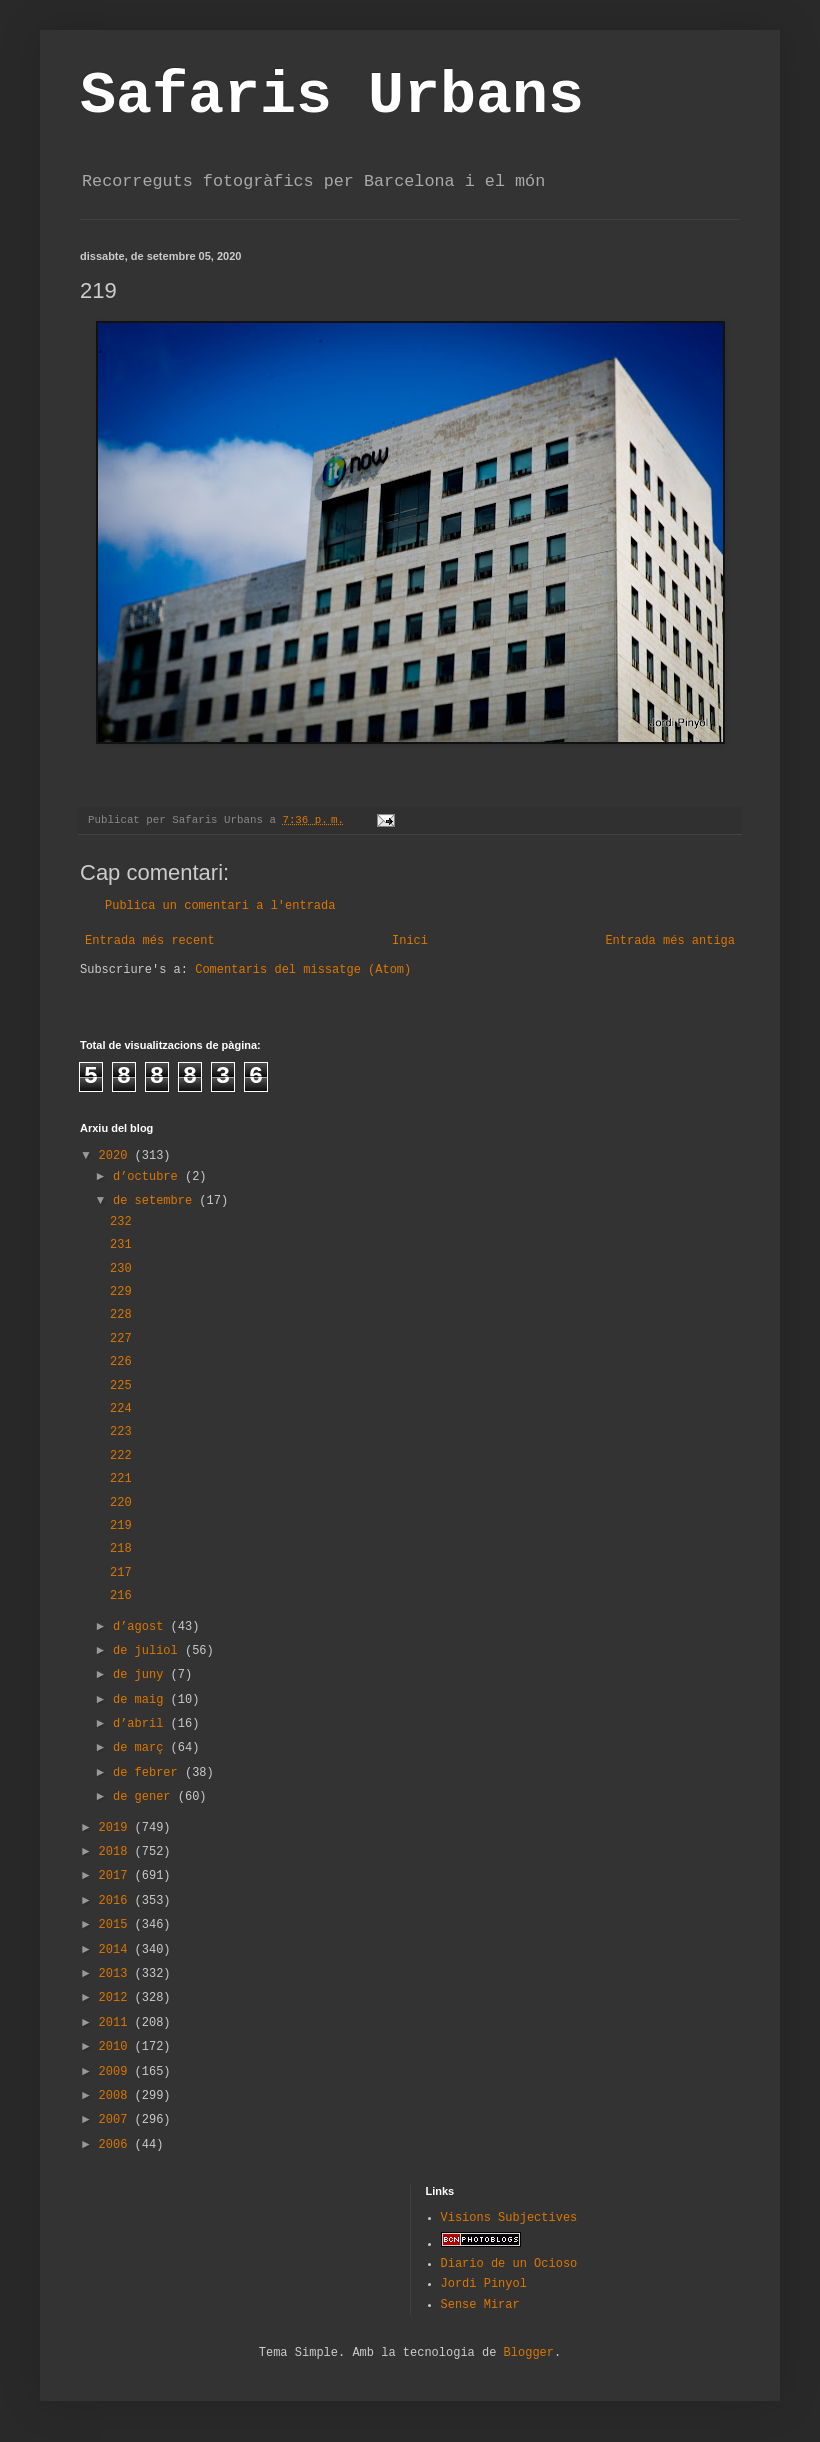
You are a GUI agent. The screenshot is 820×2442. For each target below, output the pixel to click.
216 (121, 1596)
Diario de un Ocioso (509, 2264)
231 (121, 1245)
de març (142, 1748)
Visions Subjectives (509, 2218)
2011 (117, 2023)
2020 (117, 1156)
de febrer (149, 1773)
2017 (117, 1876)
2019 (117, 1828)
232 (121, 1222)
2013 (117, 1974)
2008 (117, 2096)
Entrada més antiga (670, 941)
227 (121, 1339)
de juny (142, 1675)
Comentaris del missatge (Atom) (303, 970)
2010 (117, 2047)
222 (121, 1456)
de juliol (149, 1651)
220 (121, 1503)
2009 (117, 2072)
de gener (145, 1797)
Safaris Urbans (332, 96)
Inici (410, 941)
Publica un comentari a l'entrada (220, 906)
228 (121, 1315)
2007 (117, 2120)
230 (121, 1269)
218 (121, 1549)
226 (121, 1362)
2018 (117, 1852)
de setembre (156, 1201)
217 (121, 1573)
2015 (117, 1925)
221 (121, 1479)
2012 (117, 1998)
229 (121, 1292)
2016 (117, 1901)
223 (121, 1432)
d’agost (142, 1627)
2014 (117, 1950)
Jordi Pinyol (484, 2284)
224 (121, 1409)
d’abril (142, 1724)
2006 (117, 2145)
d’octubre (149, 1177)
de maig (142, 1700)
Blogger (529, 2353)
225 (121, 1386)
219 (121, 1526)
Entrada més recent (150, 941)
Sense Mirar (480, 2305)
